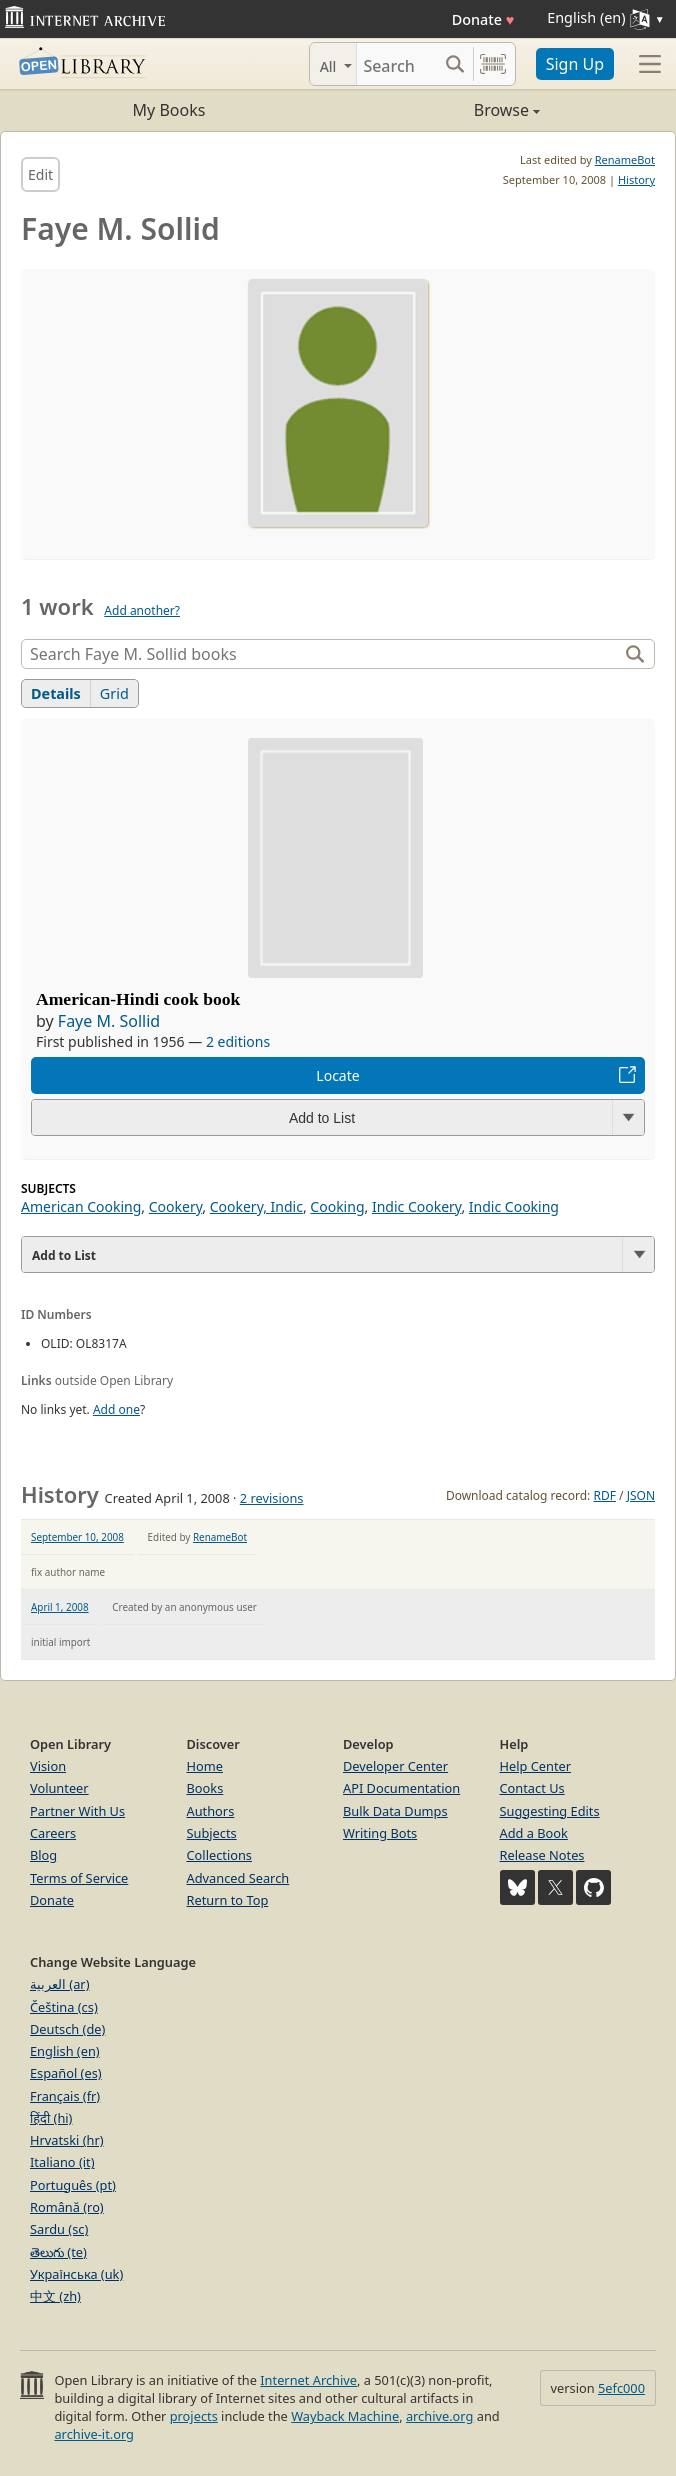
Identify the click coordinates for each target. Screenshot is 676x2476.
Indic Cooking (514, 1206)
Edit (40, 174)
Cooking (337, 1206)
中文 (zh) (55, 2296)
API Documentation (401, 1788)
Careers (53, 1833)
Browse (439, 110)
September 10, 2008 (77, 1537)
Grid (114, 693)
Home (205, 1766)
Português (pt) (73, 2185)
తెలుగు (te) (58, 2252)
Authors (211, 1811)
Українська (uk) (76, 2274)
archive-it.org (94, 2434)
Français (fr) (65, 2096)
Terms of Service (79, 1878)
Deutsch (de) (67, 2029)
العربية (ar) (59, 1984)
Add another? (142, 610)
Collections (220, 1855)
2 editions (238, 1041)
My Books (169, 110)
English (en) (65, 2051)
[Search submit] (455, 64)
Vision (48, 1766)
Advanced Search (238, 1878)
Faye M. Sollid (109, 1021)
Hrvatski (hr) (67, 2140)
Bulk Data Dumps (395, 1811)
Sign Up (575, 64)
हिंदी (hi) (51, 2118)
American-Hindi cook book (138, 999)
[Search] (397, 64)
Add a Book (534, 1833)
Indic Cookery (417, 1206)
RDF (604, 1495)
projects (194, 2416)
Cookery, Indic (256, 1206)
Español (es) (66, 2073)
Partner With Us (77, 1811)
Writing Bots (380, 1833)
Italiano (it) (62, 2162)
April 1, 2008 (60, 1607)
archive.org (439, 2416)
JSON (641, 1495)
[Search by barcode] (493, 64)
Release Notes (542, 1855)
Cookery (176, 1206)
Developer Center (395, 1766)
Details (56, 693)
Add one (116, 1409)
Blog (43, 1855)
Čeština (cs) (64, 2007)
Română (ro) (67, 2207)
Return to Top (228, 1900)
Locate (337, 1075)
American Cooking (81, 1206)
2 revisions (272, 1498)
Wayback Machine (345, 2416)
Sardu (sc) (59, 2229)
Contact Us (532, 1788)
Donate (483, 19)
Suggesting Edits (550, 1811)
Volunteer (59, 1788)
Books (205, 1788)
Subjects (212, 1833)
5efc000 (621, 2388)
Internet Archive (308, 2380)
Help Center (536, 1766)
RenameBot (625, 159)
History (636, 179)
